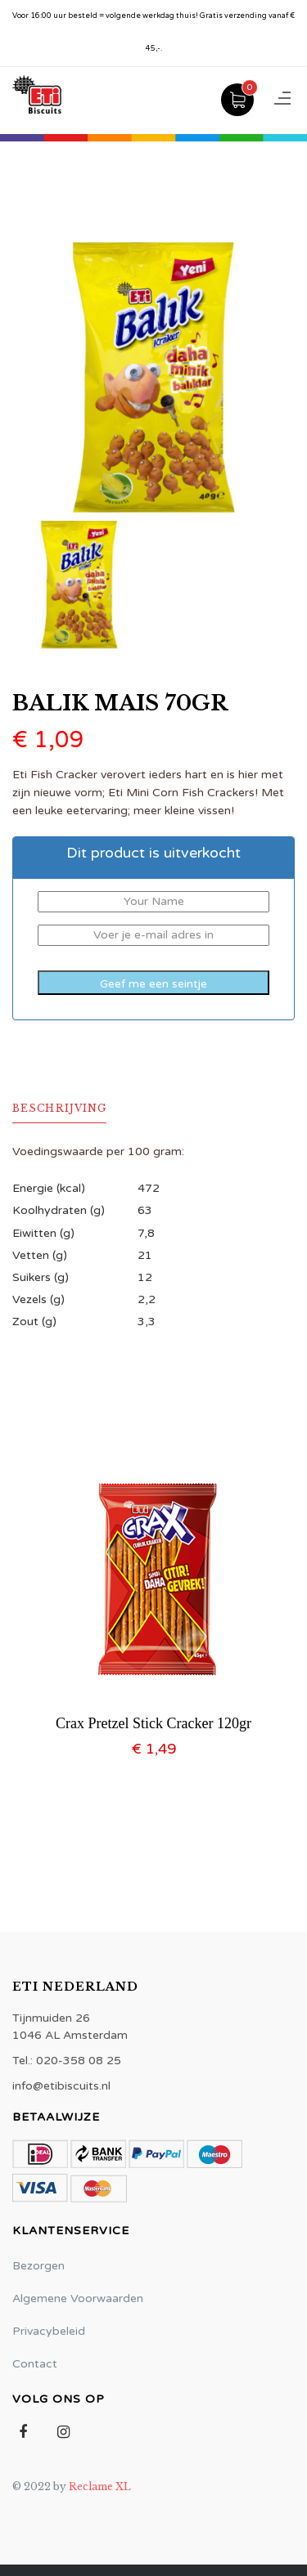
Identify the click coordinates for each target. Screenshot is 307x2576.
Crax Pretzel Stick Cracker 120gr (153, 1723)
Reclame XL (100, 2486)
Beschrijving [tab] (59, 1108)
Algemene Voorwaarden (77, 2298)
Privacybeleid (48, 2331)
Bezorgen (38, 2266)
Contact (34, 2364)
